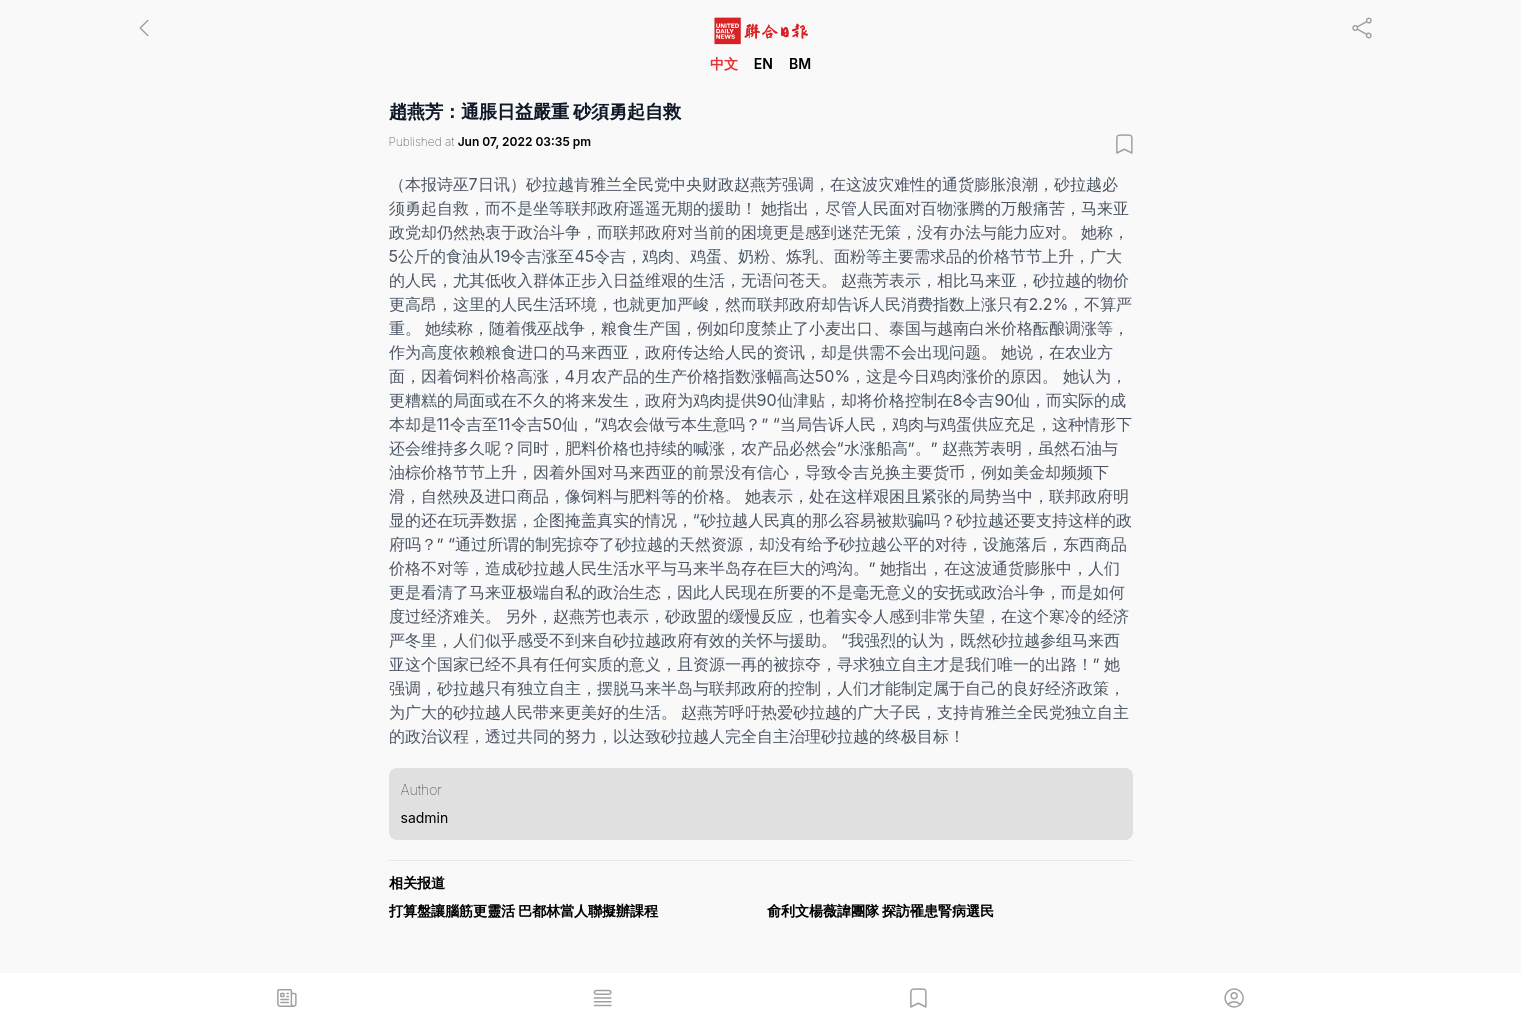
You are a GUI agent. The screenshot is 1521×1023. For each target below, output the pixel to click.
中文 (724, 63)
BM (800, 63)
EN (763, 63)
